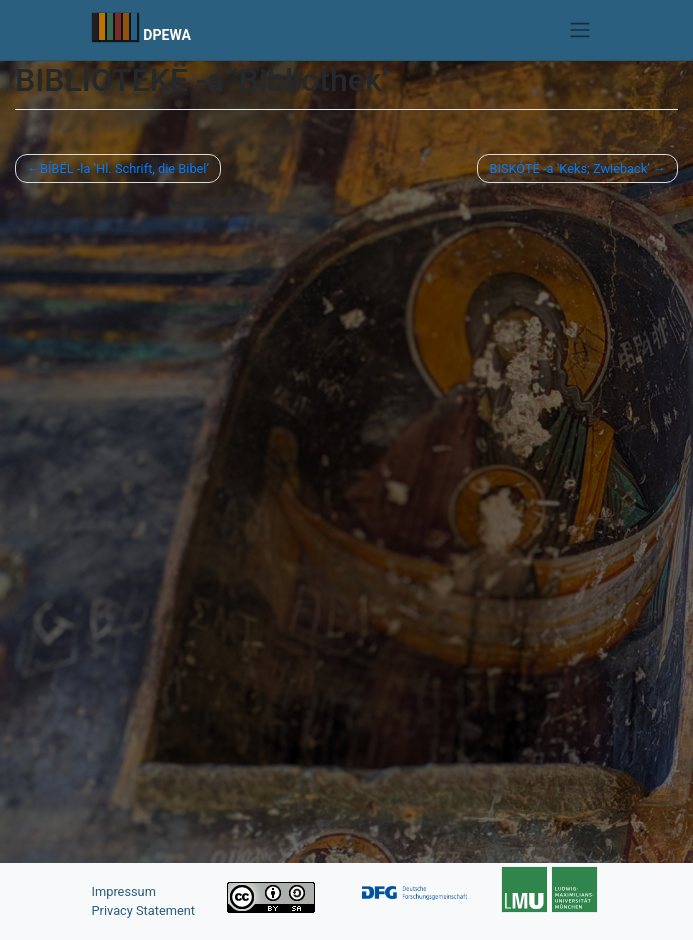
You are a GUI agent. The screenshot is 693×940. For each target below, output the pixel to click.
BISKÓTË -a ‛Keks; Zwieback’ (569, 168)
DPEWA (167, 35)
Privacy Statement (144, 910)
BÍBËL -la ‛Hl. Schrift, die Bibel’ (124, 168)
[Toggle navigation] (579, 30)
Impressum (124, 891)
